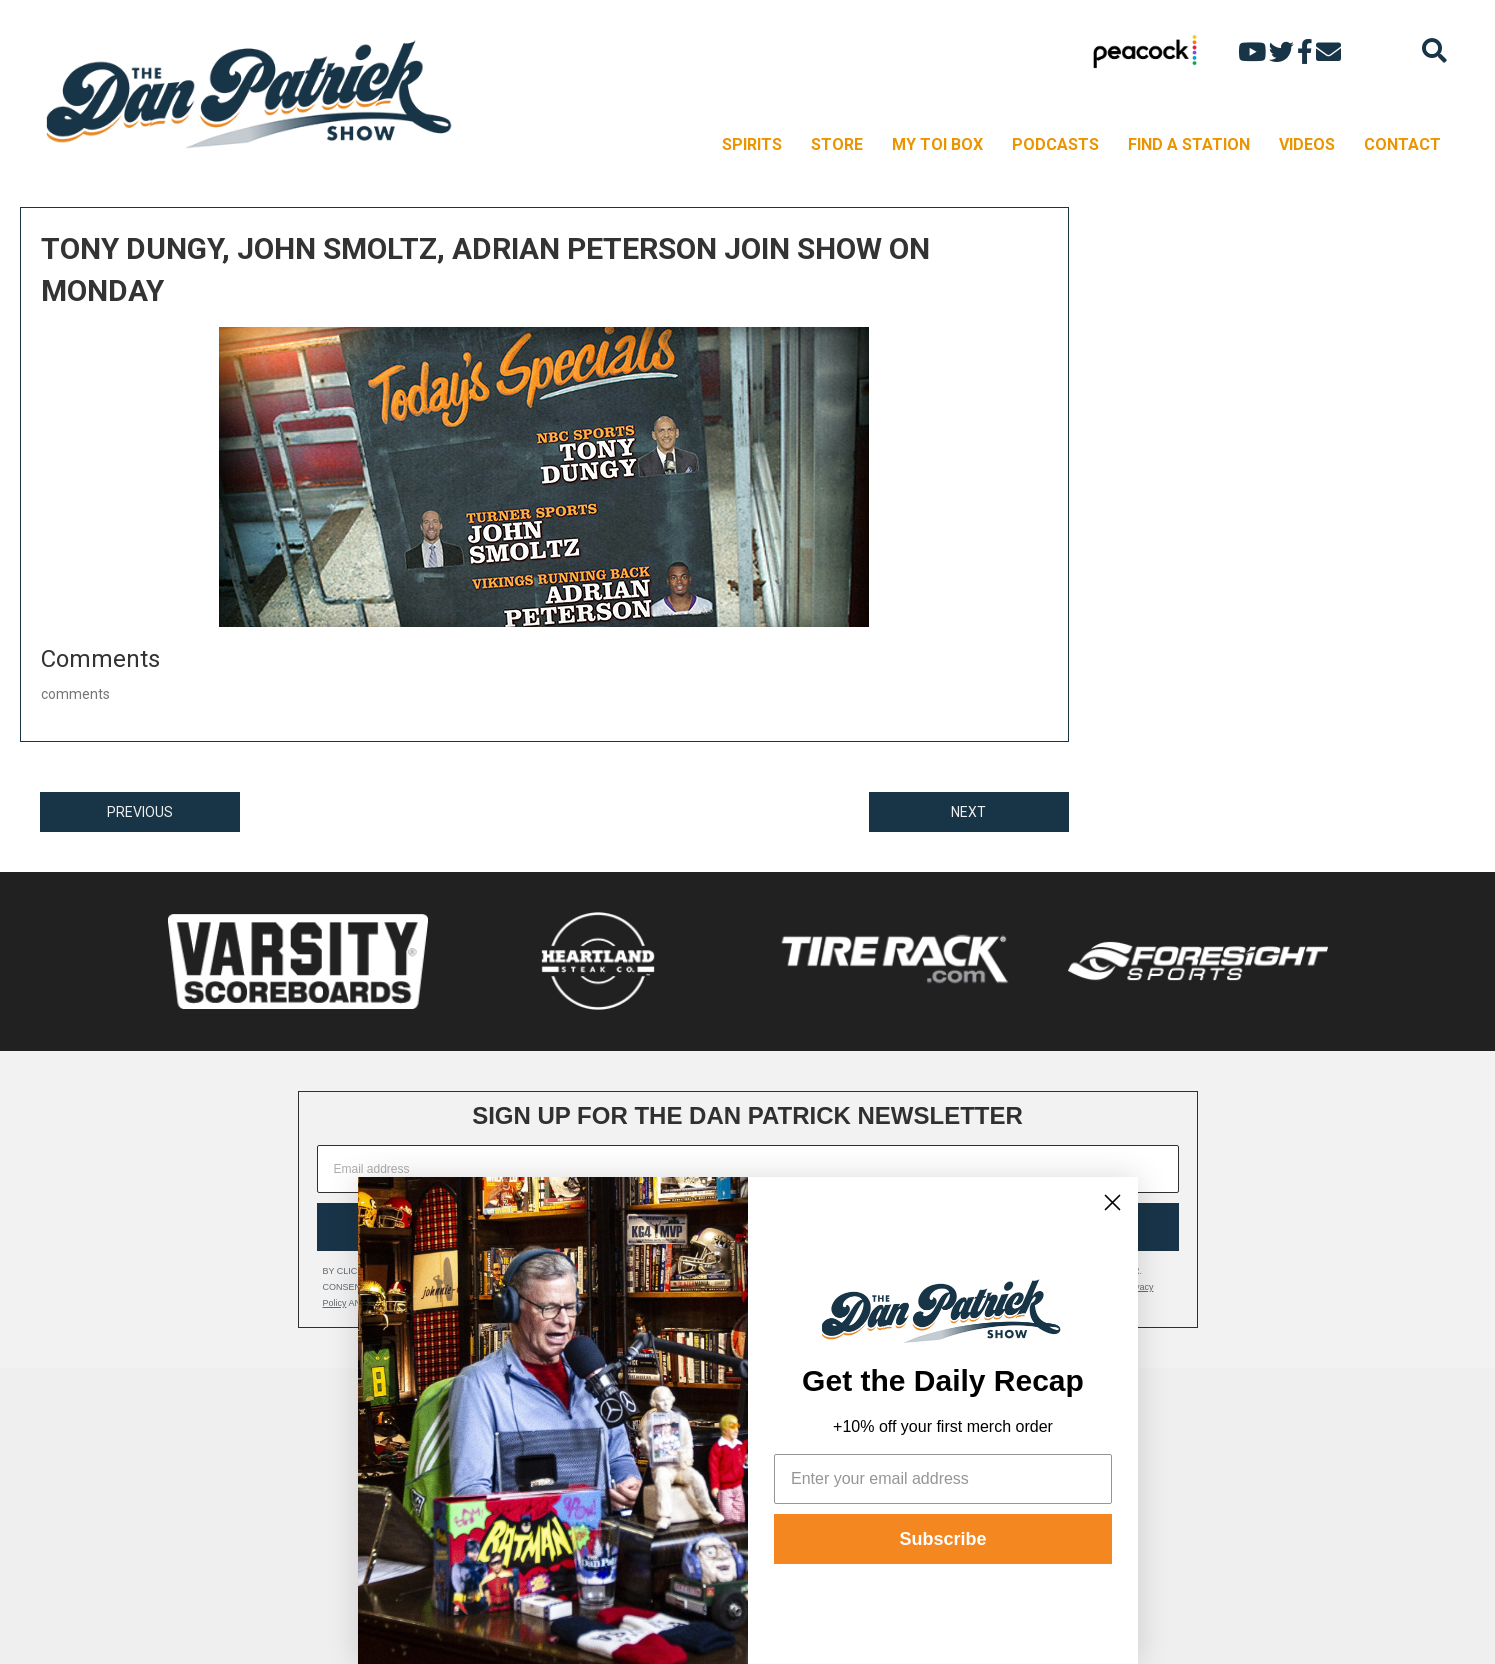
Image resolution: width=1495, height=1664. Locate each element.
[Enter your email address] (943, 1479)
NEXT (968, 812)
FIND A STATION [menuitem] (1189, 144)
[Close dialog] (1112, 1202)
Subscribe (942, 1539)
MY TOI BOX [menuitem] (937, 144)
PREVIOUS (140, 812)
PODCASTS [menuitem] (1055, 144)
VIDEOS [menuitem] (1307, 144)
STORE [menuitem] (837, 144)
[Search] (1434, 50)
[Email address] (748, 1169)
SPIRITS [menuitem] (752, 144)
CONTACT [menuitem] (1402, 144)
